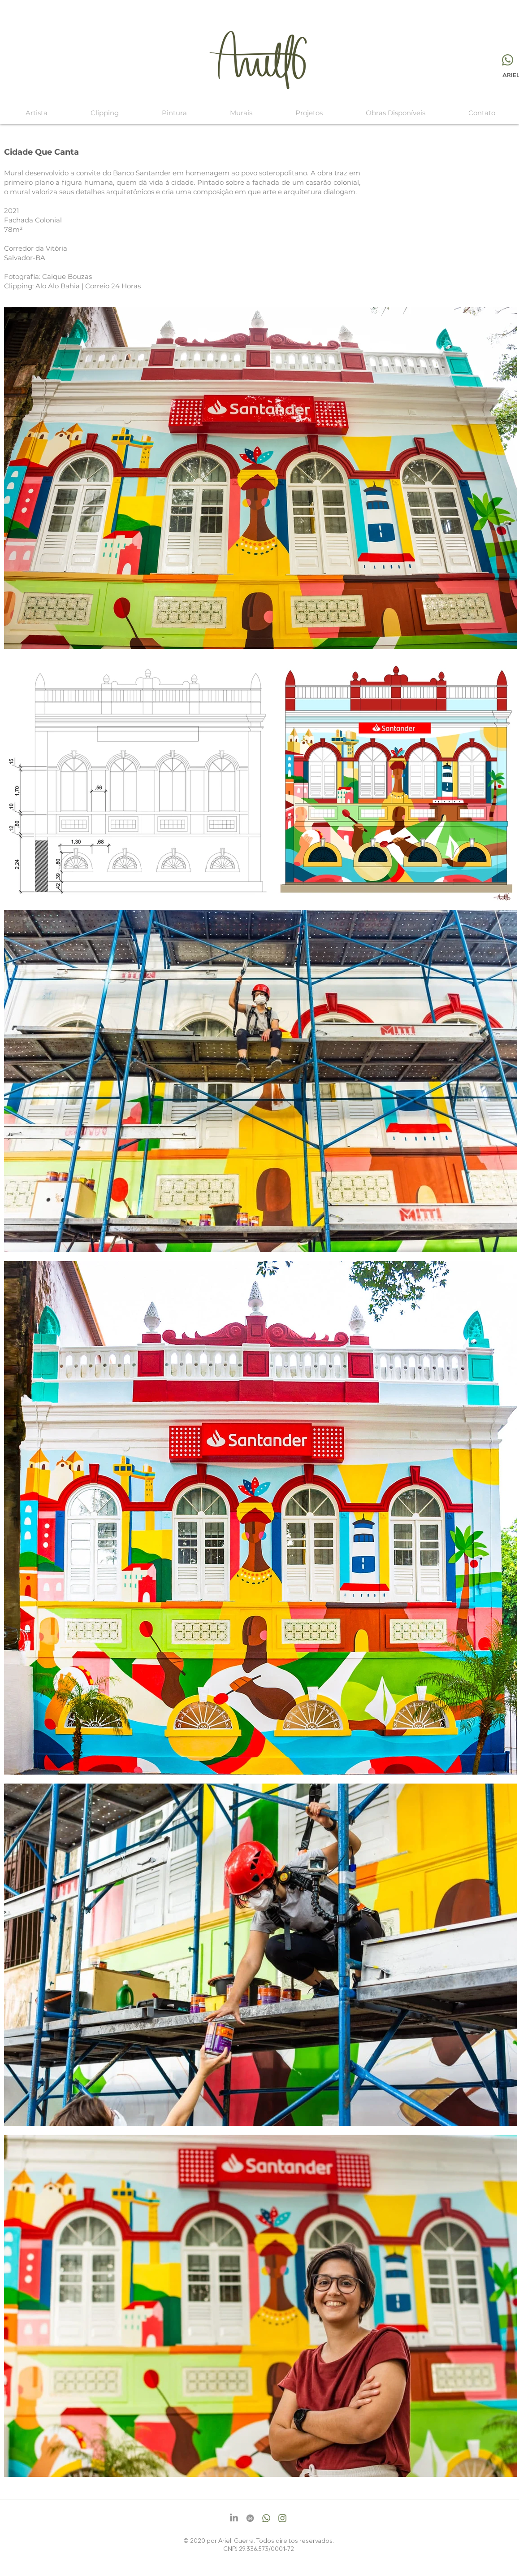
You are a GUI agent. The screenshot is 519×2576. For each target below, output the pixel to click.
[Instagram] (282, 2518)
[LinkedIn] (234, 2518)
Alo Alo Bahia (57, 286)
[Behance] (250, 2518)
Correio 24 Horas (113, 286)
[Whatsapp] (507, 59)
